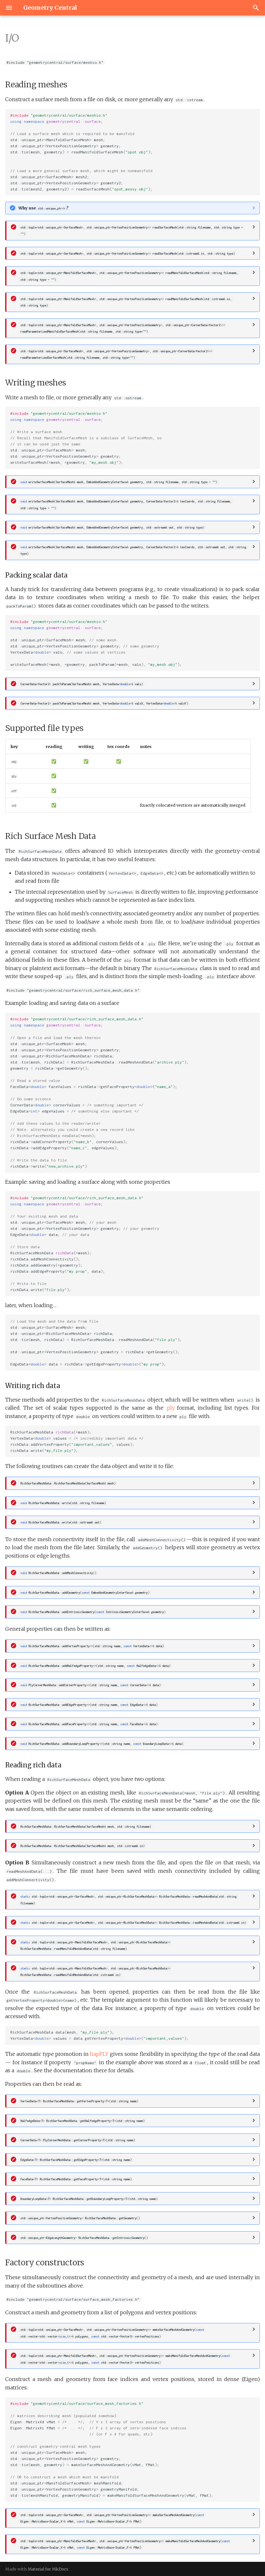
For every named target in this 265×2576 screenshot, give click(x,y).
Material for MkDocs (48, 2568)
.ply (170, 1408)
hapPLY (99, 2054)
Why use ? (43, 207)
